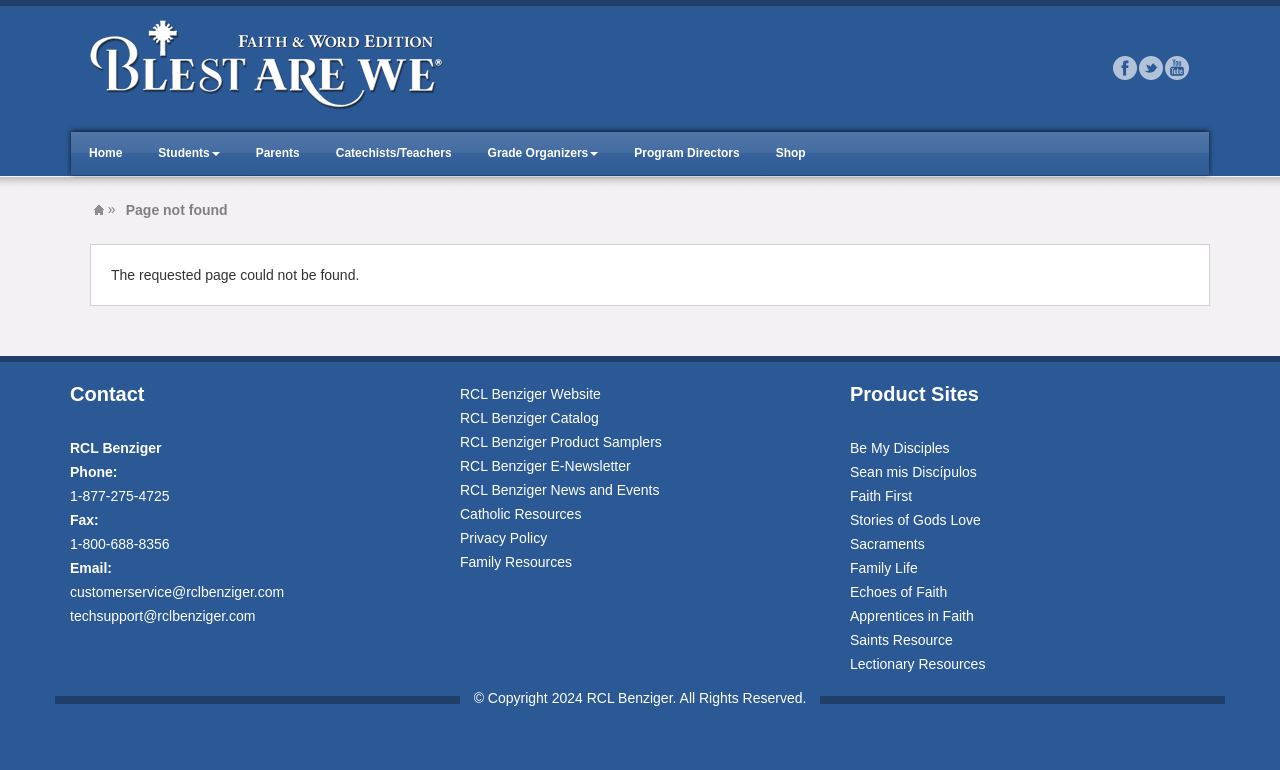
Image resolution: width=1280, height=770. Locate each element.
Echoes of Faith (898, 592)
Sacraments (887, 544)
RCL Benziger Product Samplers (561, 442)
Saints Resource (901, 640)
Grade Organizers (538, 153)
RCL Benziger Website (530, 394)
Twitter (1151, 68)
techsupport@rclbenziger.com (162, 616)
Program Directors (686, 153)
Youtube (1177, 68)
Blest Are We (99, 210)
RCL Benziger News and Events (559, 490)
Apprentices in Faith (912, 616)
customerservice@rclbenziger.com (177, 592)
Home (105, 153)
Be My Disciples (900, 448)
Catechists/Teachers (394, 153)
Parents (278, 153)
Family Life (884, 568)
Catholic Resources (520, 514)
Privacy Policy (503, 538)
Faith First (881, 496)
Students (183, 153)
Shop (791, 153)
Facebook (1125, 68)
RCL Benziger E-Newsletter (545, 466)
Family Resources (516, 562)
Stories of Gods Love (915, 520)
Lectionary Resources (917, 664)
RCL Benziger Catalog (529, 418)
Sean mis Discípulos (913, 472)
